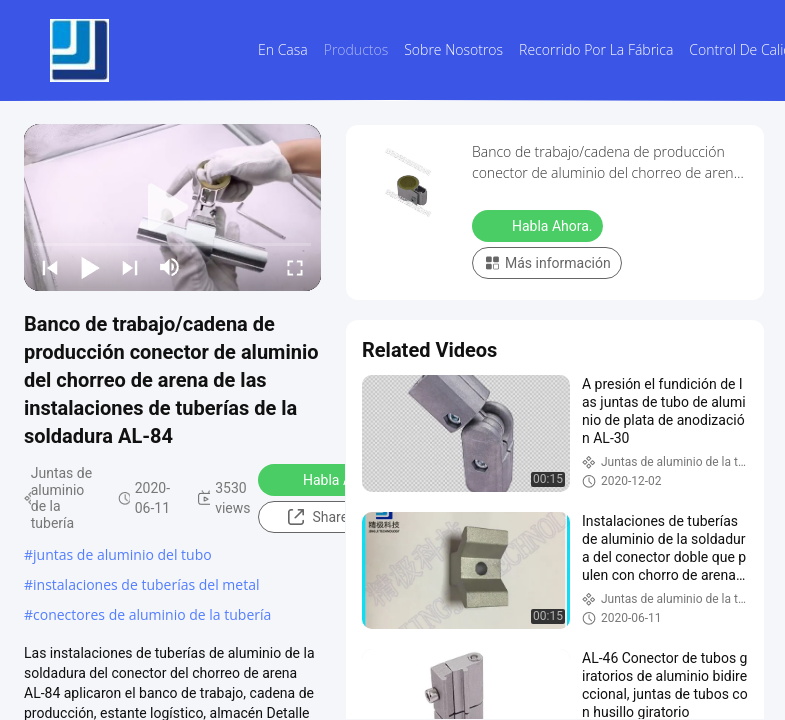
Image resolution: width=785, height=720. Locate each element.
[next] (130, 267)
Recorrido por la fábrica (596, 49)
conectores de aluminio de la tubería (152, 614)
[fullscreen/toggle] (295, 267)
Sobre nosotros (453, 49)
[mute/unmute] (170, 267)
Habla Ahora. (330, 479)
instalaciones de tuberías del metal (146, 584)
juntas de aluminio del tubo (122, 554)
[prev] (50, 267)
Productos (356, 49)
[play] (173, 208)
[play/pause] (90, 267)
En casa (283, 49)
